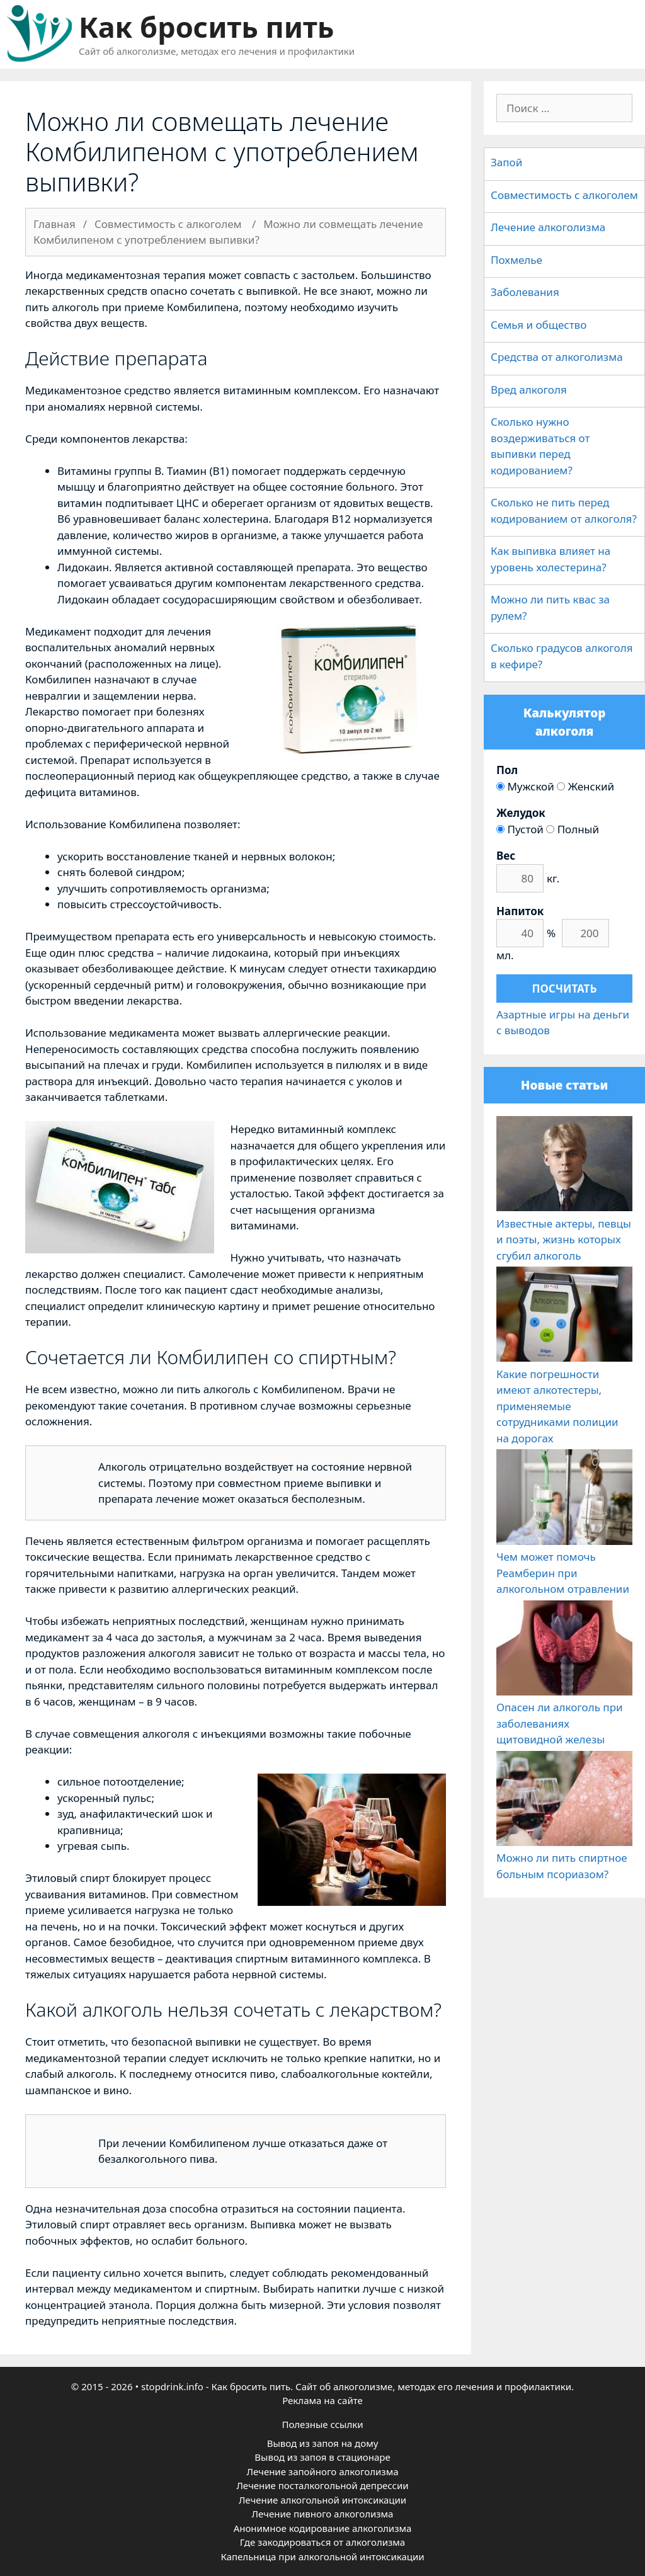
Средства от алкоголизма (557, 357)
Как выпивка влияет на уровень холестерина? (550, 559)
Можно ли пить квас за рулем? (550, 607)
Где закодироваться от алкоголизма (322, 2542)
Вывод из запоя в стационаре (322, 2457)
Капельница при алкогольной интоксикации (322, 2556)
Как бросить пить (206, 27)
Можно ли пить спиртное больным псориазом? (564, 1858)
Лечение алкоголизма (548, 227)
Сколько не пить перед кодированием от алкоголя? (564, 510)
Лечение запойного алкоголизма (322, 2471)
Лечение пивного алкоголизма (323, 2513)
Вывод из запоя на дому (323, 2443)
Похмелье (516, 260)
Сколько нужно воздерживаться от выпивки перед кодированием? (540, 445)
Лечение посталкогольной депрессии (322, 2485)
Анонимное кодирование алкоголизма (323, 2528)
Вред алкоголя (529, 389)
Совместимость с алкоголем (564, 195)
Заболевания (525, 292)
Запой (506, 162)
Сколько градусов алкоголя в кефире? (562, 656)
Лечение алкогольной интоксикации (322, 2499)
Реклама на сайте (322, 2400)
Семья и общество (538, 324)
